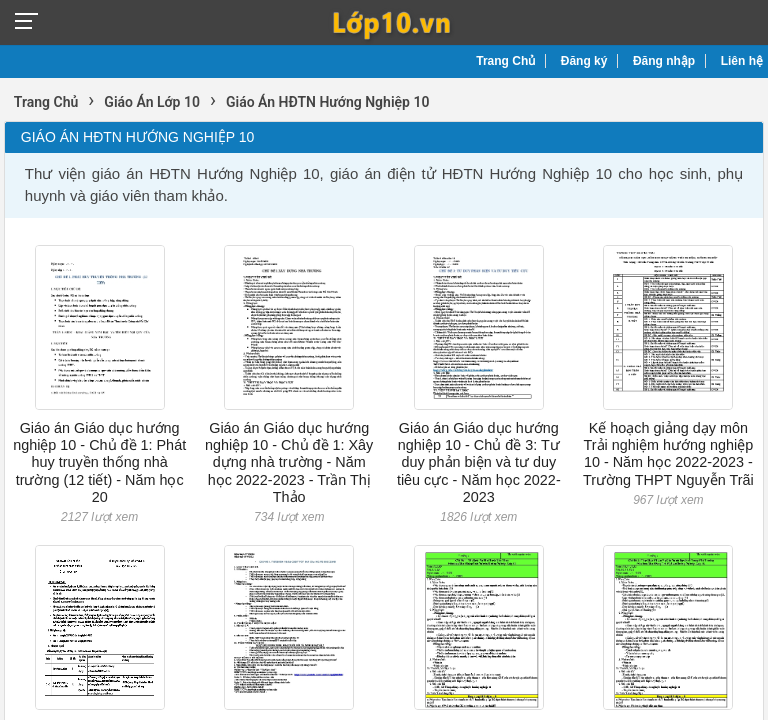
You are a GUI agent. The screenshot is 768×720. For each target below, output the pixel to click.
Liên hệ (742, 61)
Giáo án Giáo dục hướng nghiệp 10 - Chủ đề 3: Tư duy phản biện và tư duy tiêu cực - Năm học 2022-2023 (479, 462)
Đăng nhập (664, 61)
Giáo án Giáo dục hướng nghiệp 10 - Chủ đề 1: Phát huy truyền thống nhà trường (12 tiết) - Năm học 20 (99, 462)
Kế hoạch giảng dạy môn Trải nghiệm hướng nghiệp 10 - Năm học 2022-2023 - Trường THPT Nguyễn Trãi (668, 454)
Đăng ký (584, 61)
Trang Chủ (505, 61)
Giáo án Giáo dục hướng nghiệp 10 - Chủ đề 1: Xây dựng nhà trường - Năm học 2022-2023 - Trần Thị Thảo (289, 462)
